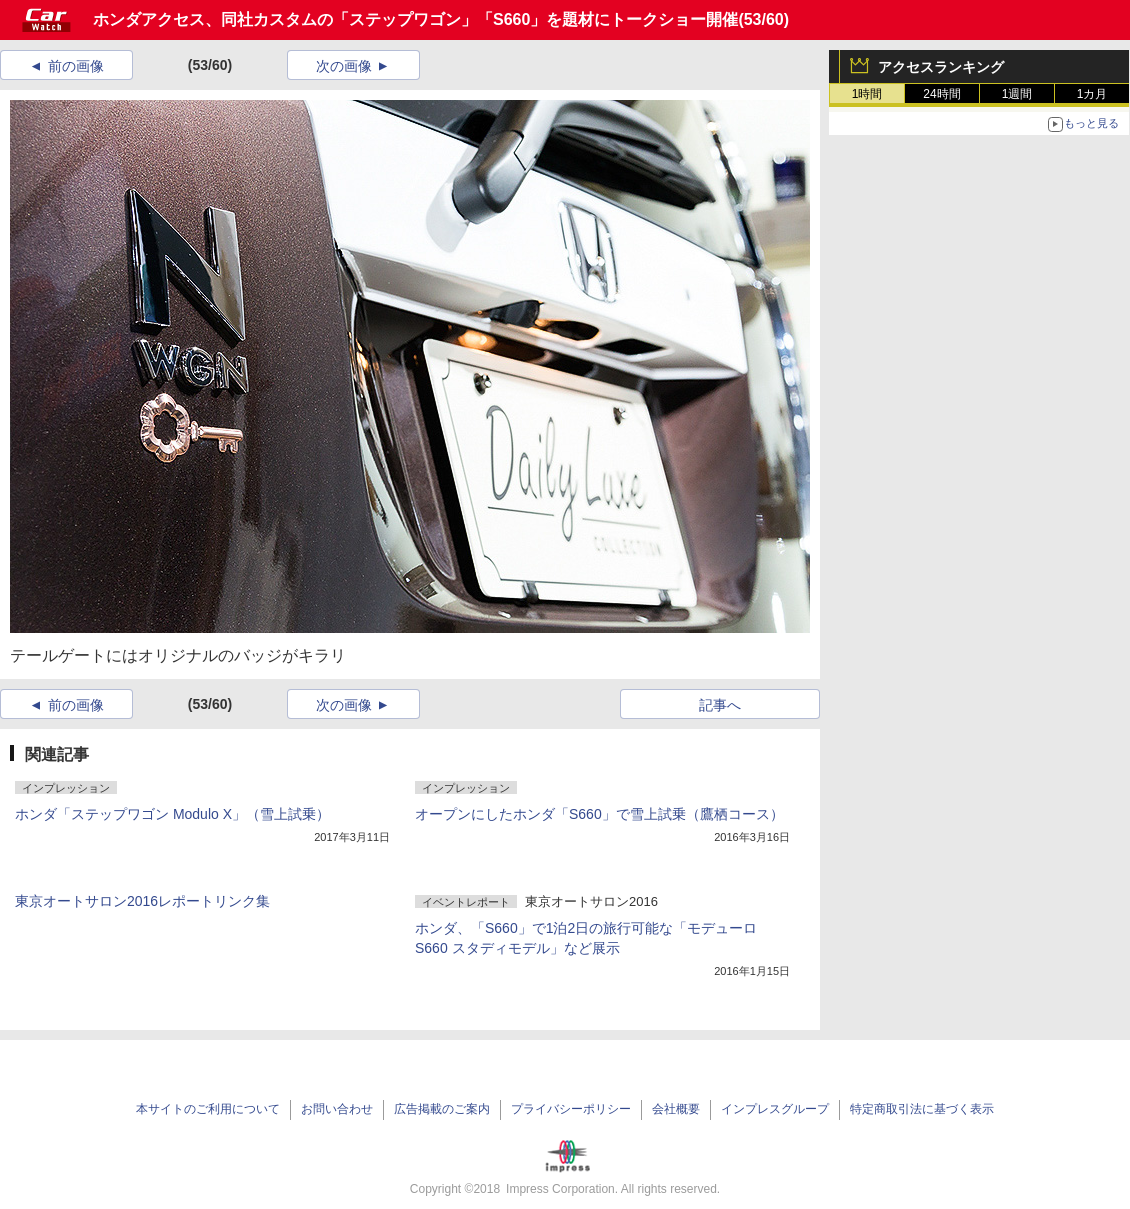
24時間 (941, 94)
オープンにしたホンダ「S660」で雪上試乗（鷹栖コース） (599, 814)
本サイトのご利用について (208, 1109)
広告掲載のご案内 (442, 1109)
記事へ (720, 705)
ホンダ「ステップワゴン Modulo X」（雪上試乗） (172, 814)
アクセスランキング (941, 67)
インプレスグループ (775, 1109)
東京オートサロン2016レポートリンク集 (142, 901)
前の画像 (76, 66)
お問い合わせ (337, 1109)
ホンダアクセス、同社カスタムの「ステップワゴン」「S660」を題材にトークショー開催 (415, 19)
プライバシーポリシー (571, 1109)
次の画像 (344, 66)
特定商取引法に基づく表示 (922, 1109)
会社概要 (676, 1109)
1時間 (867, 94)
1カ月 (1092, 94)
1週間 (1017, 94)
